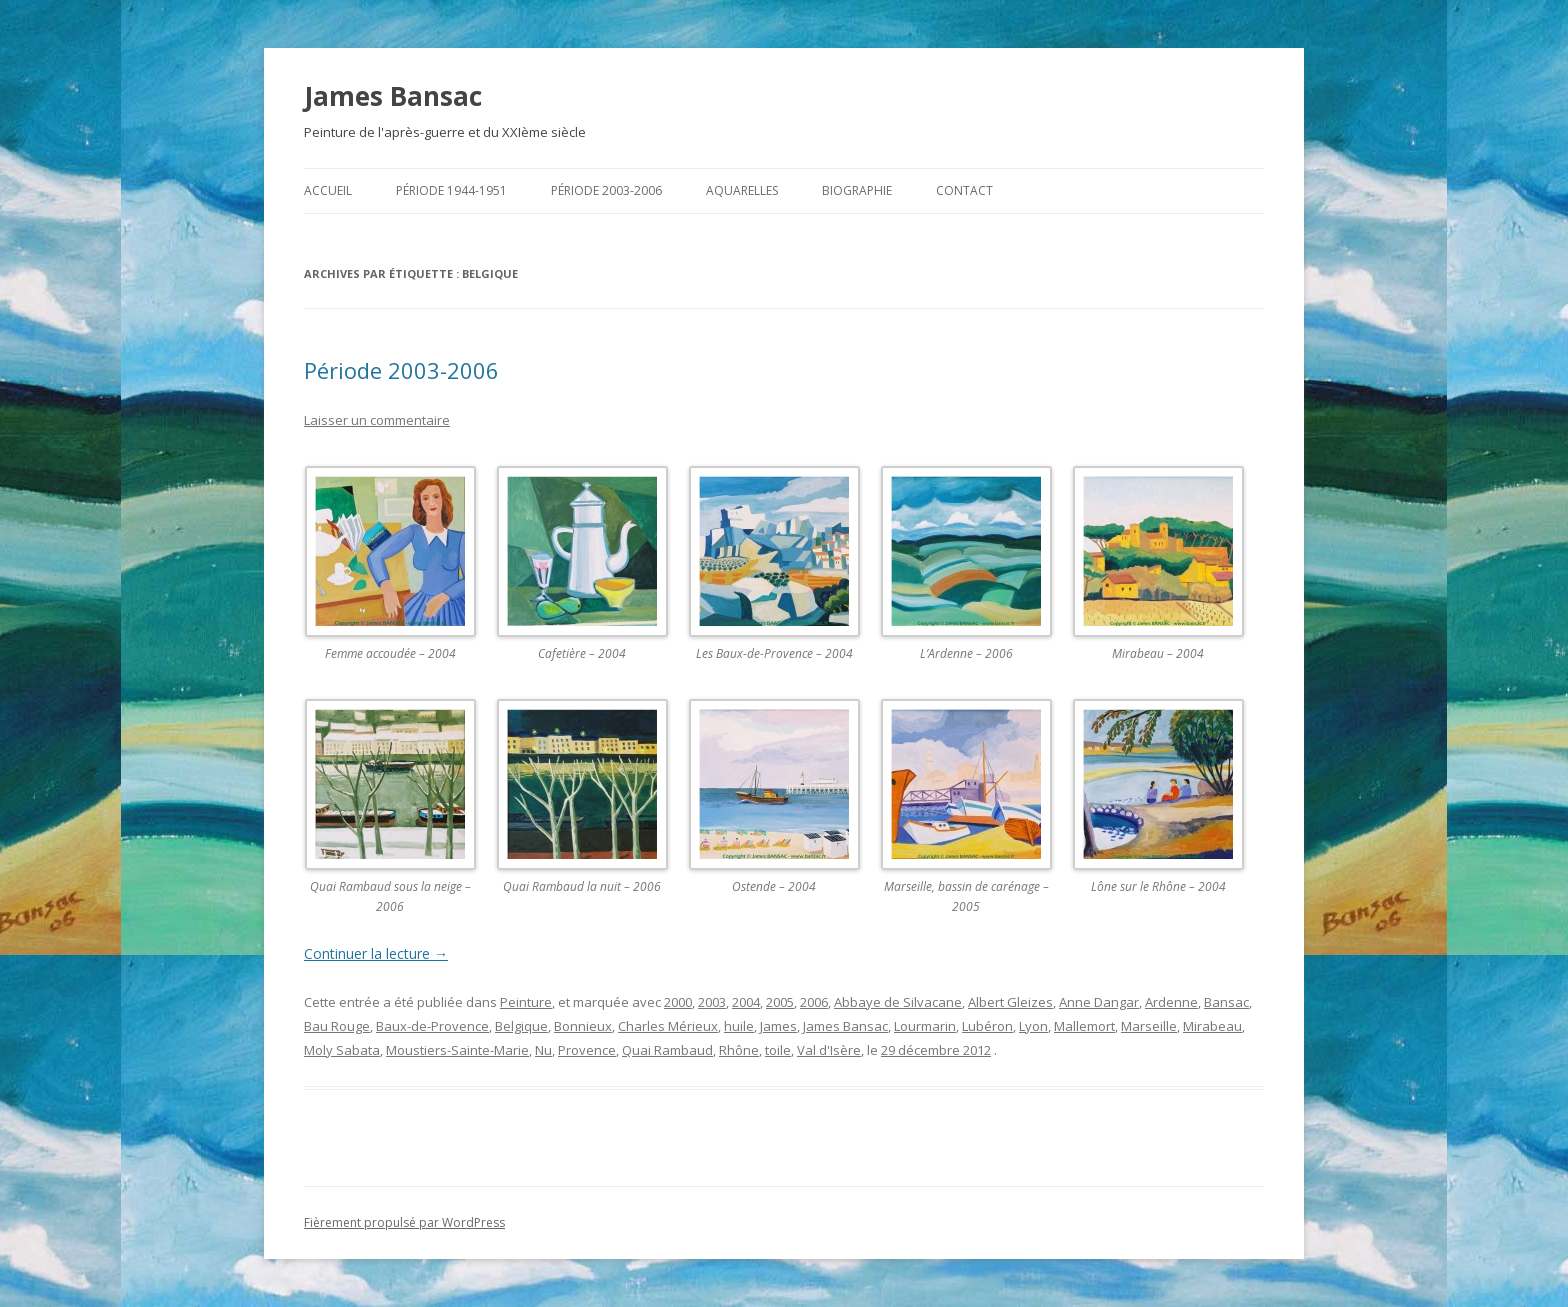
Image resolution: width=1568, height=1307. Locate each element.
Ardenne (1171, 1002)
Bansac (1226, 1002)
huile (739, 1026)
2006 (814, 1002)
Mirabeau (1212, 1026)
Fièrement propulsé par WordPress (404, 1222)
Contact (964, 190)
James (778, 1026)
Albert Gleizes (1010, 1002)
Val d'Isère (829, 1050)
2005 (780, 1002)
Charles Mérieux (668, 1026)
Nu (543, 1050)
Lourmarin (925, 1026)
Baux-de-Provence (432, 1026)
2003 (712, 1002)
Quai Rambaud (667, 1050)
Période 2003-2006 (606, 190)
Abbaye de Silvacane (898, 1002)
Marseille (1149, 1026)
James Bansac (393, 96)
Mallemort (1084, 1026)
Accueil (328, 190)
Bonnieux (583, 1026)
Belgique (521, 1026)
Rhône (739, 1050)
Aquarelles (742, 190)
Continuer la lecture (376, 953)
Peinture (526, 1002)
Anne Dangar (1099, 1002)
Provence (587, 1050)
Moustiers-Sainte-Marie (457, 1050)
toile (778, 1050)
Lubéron (987, 1026)
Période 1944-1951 (451, 190)
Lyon (1033, 1026)
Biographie (857, 190)
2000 (678, 1002)
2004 (746, 1002)
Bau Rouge (337, 1026)
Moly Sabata (342, 1050)
